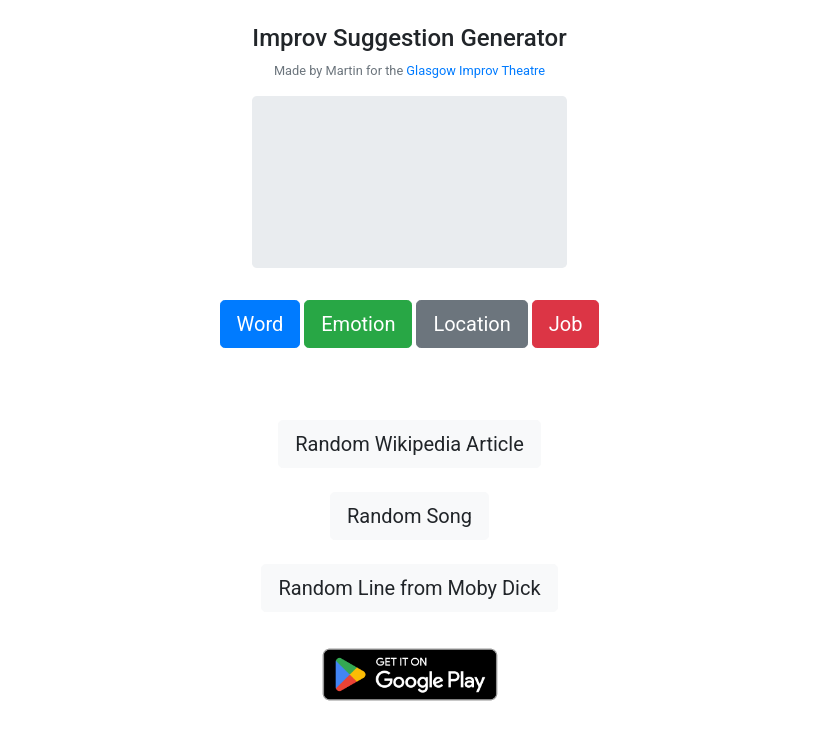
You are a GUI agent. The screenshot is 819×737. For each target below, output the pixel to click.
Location (471, 324)
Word (260, 324)
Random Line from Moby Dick (409, 588)
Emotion (358, 324)
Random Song (409, 516)
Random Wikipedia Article (409, 444)
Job (566, 324)
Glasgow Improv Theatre (475, 70)
